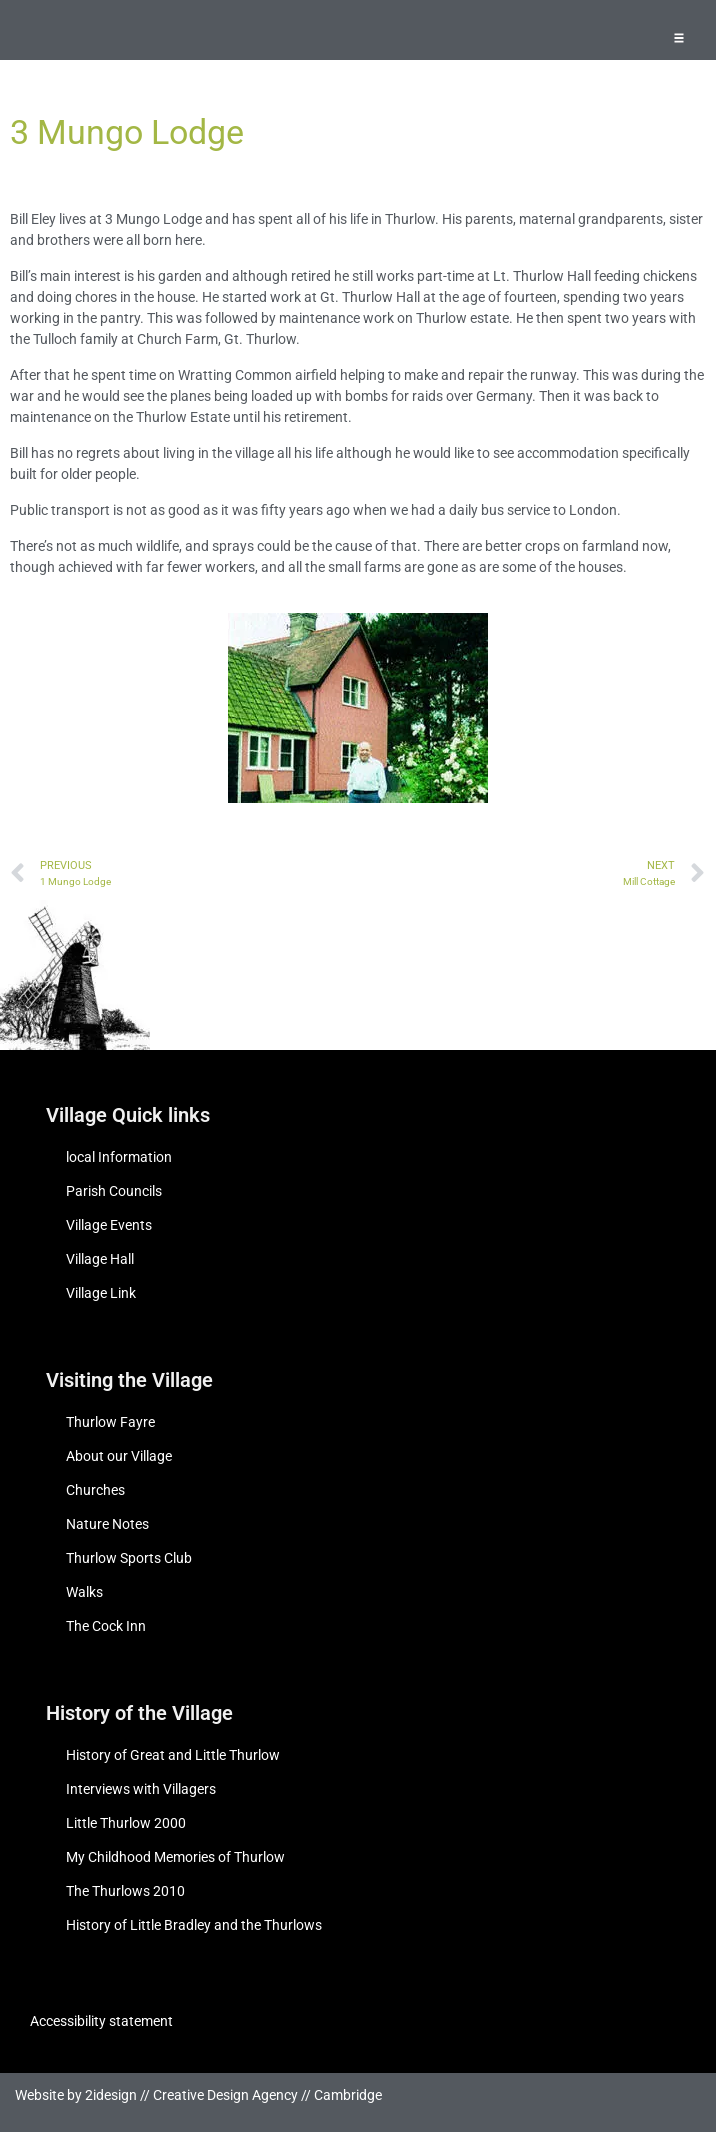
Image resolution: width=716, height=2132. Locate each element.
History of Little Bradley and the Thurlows (194, 1925)
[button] (678, 37)
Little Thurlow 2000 (126, 1823)
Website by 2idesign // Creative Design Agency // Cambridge (198, 2095)
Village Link (101, 1293)
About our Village (119, 1456)
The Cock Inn (106, 1626)
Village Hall (100, 1259)
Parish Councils (114, 1191)
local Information (119, 1157)
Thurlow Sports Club (129, 1558)
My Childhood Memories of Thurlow (175, 1857)
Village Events (109, 1225)
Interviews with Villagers (141, 1789)
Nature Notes (107, 1524)
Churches (95, 1490)
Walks (84, 1592)
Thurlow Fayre (110, 1422)
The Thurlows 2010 (125, 1891)
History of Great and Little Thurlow (173, 1755)
